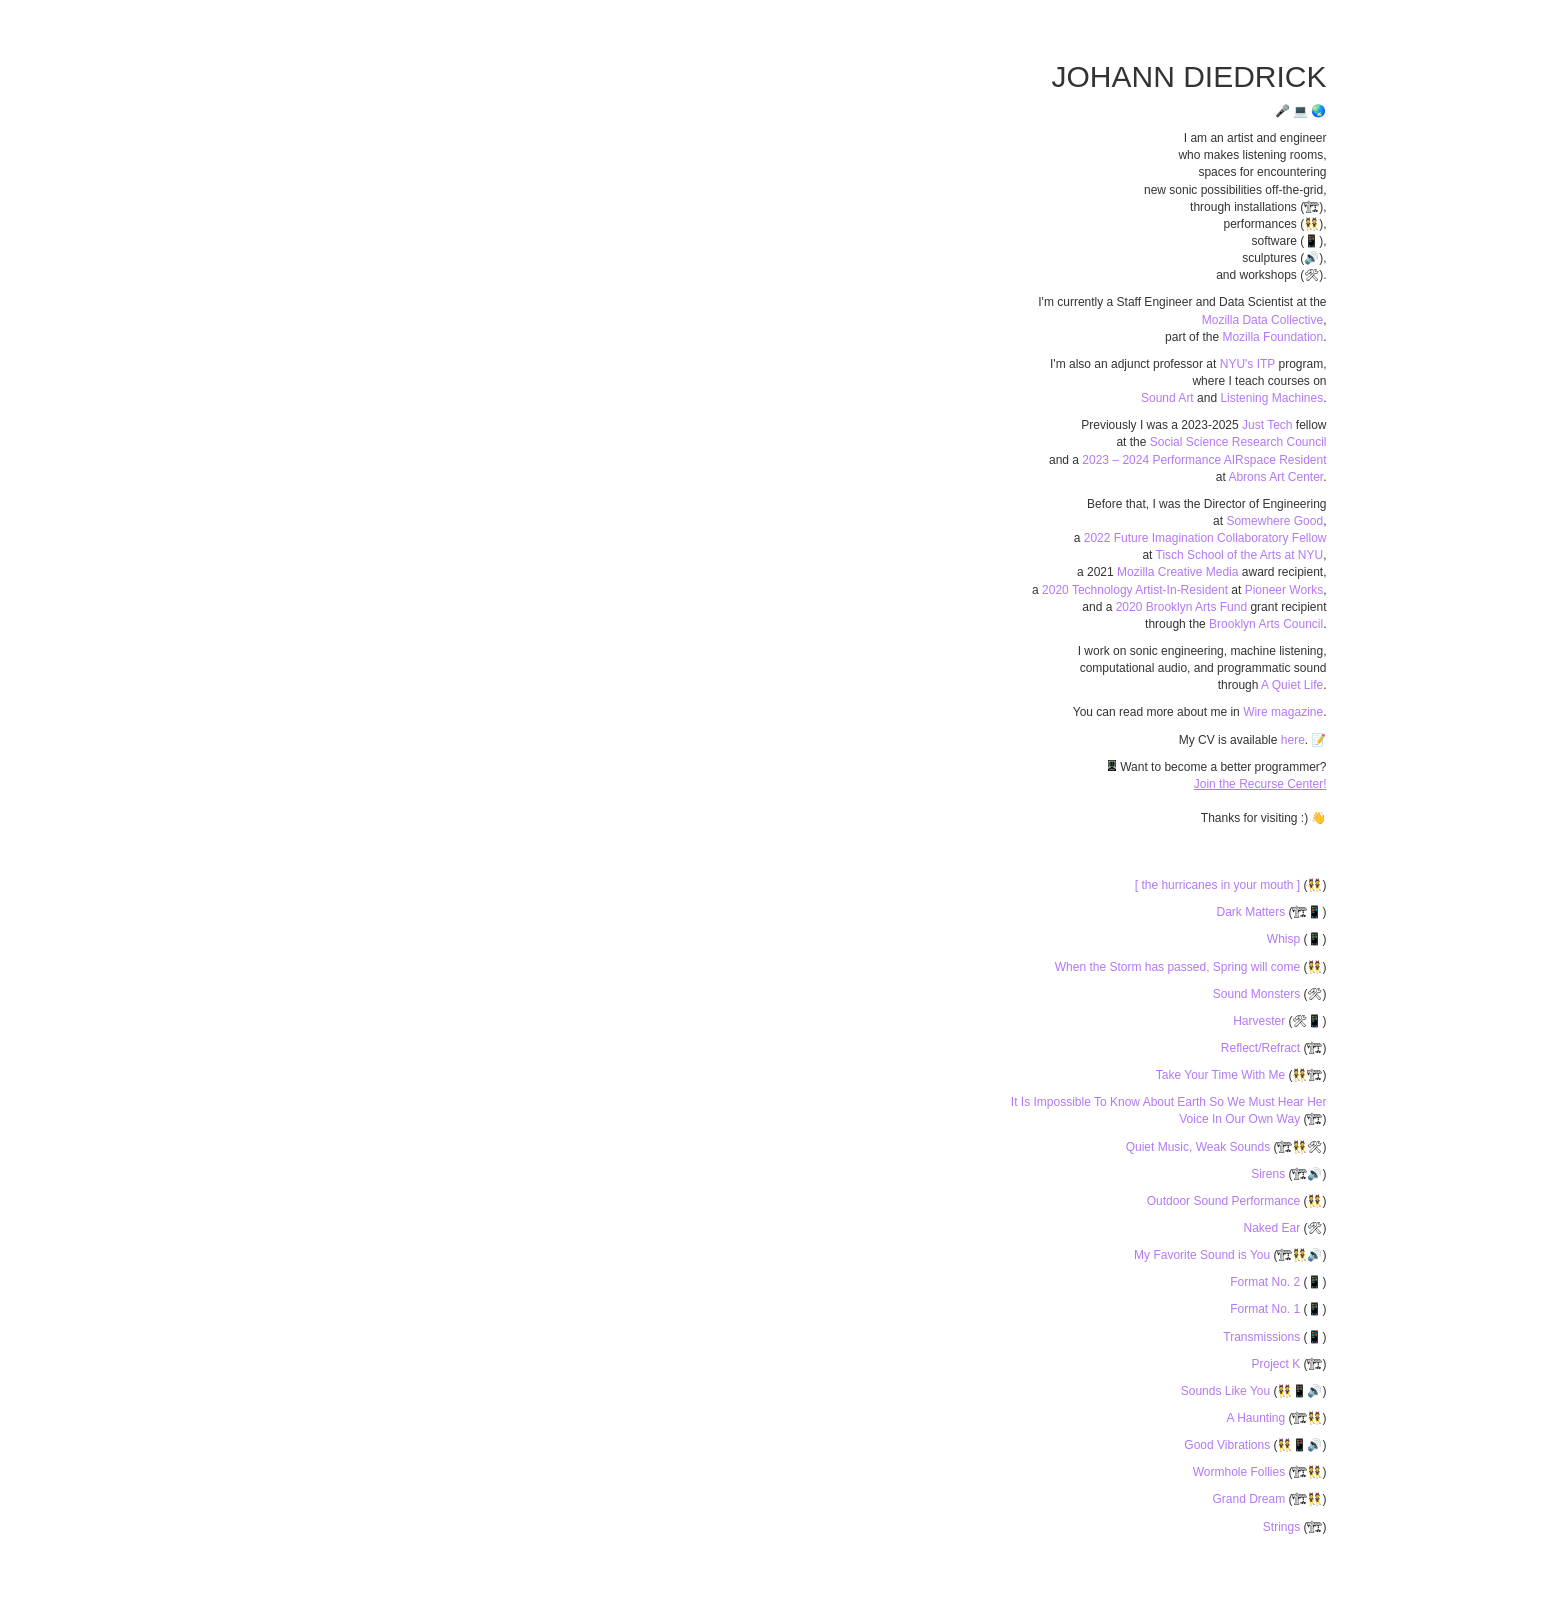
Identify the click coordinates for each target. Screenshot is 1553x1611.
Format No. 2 (1266, 1282)
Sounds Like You (1227, 1391)
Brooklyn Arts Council (1266, 624)
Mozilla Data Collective (1262, 320)
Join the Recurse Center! (1260, 784)
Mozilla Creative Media (1177, 572)
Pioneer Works (1284, 590)
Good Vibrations (1228, 1445)
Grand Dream (1250, 1499)
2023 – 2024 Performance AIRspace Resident (1204, 460)
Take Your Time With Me (1222, 1075)
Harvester (1260, 1021)
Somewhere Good (1274, 521)
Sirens (1269, 1174)
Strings (1283, 1527)
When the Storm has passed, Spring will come (1179, 967)
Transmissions (1263, 1337)
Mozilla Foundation (1272, 337)
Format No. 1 (1266, 1309)
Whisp (1285, 939)
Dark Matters (1252, 912)
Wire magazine (1283, 712)
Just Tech (1267, 425)
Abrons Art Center (1275, 477)
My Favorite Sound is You (1203, 1255)
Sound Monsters (1258, 994)
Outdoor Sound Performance (1225, 1201)
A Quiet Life (1292, 685)
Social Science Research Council (1238, 442)
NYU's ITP (1247, 364)
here (1293, 740)
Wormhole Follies (1241, 1472)
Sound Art (1167, 398)
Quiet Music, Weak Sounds (1200, 1147)
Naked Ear (1273, 1228)
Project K (1277, 1364)
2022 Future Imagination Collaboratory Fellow (1205, 538)
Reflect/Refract (1262, 1048)
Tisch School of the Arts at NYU (1240, 555)
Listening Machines (1271, 398)
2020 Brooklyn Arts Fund (1181, 607)
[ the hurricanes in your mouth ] (1219, 885)
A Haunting (1257, 1418)
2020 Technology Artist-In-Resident (1135, 590)
